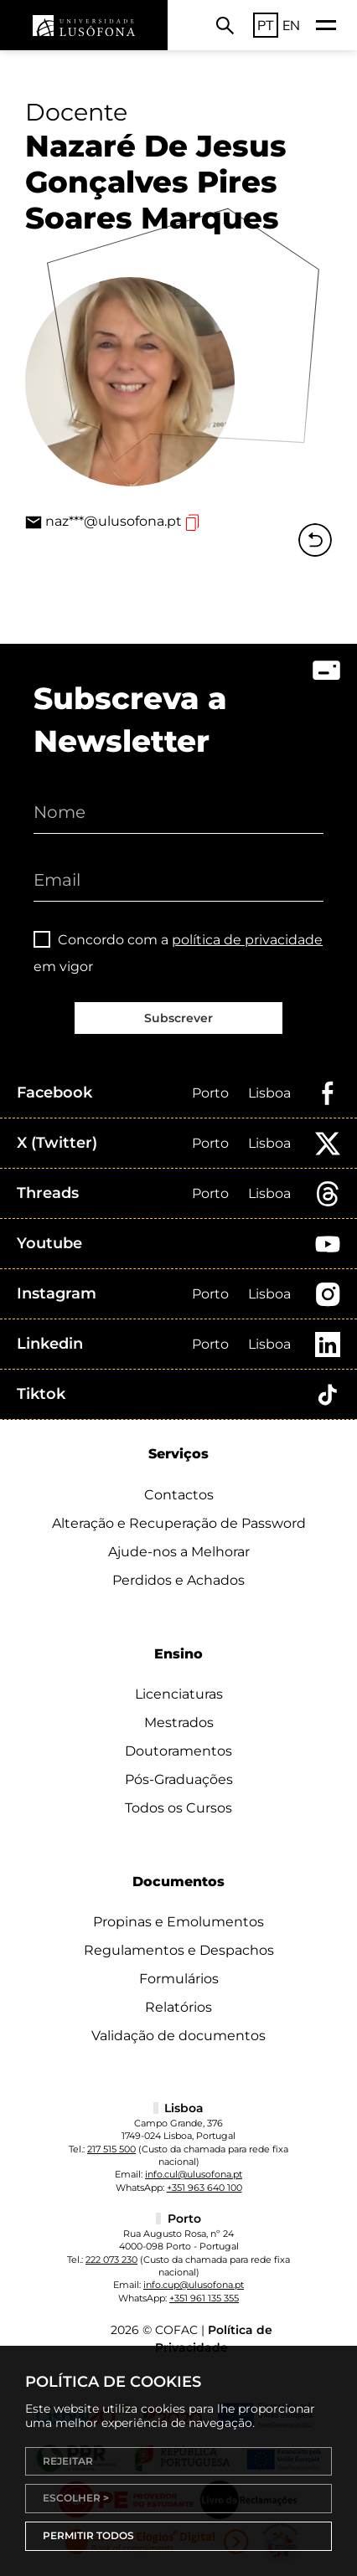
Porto (210, 1093)
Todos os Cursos (178, 1808)
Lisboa (269, 1093)
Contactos (179, 1495)
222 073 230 (111, 2259)
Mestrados (179, 1722)
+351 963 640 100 (204, 2187)
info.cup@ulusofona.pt (193, 2285)
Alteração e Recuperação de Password (179, 1523)
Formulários (179, 1979)
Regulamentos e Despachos (179, 1950)
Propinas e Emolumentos (178, 1922)
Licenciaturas (179, 1694)
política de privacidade (247, 940)
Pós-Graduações (179, 1779)
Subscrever (178, 1018)
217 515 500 (111, 2149)
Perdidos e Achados (178, 1580)
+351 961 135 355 (204, 2298)
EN (291, 25)
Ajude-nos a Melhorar (179, 1552)
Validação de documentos (178, 2036)
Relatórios (178, 2007)
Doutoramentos (178, 1751)
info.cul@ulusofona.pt (193, 2174)
